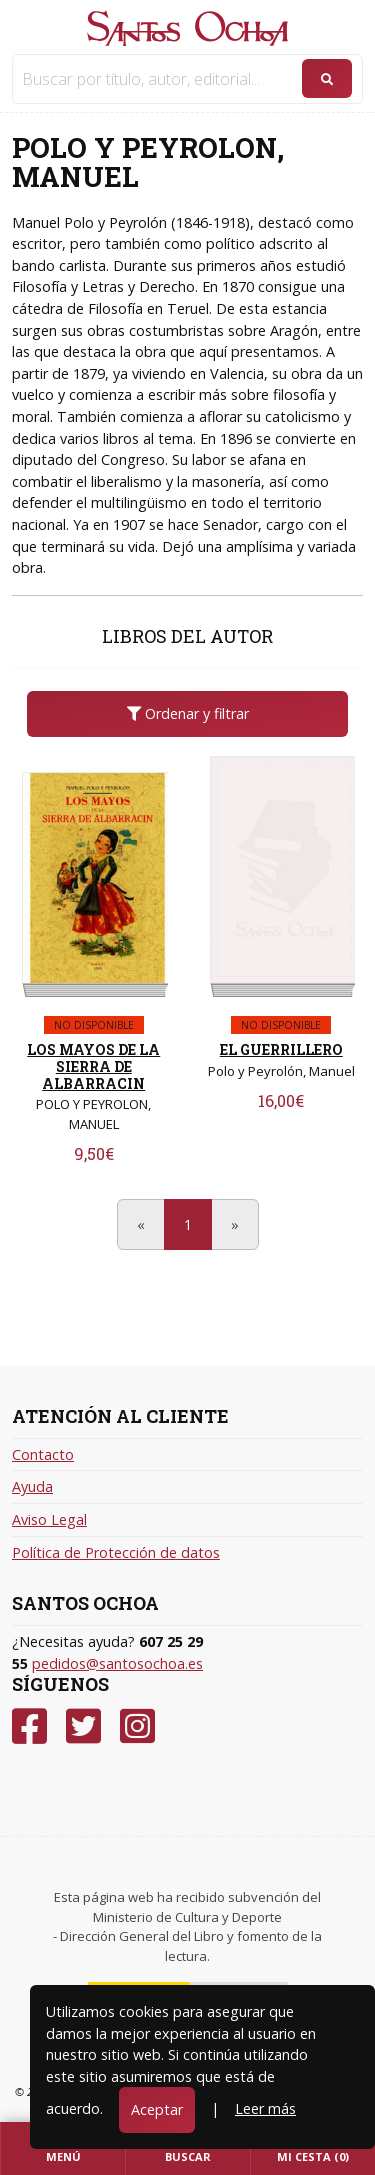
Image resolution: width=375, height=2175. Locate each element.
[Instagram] (137, 1726)
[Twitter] (83, 1726)
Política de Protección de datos (116, 1552)
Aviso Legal (49, 1519)
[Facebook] (29, 1726)
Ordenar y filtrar (188, 713)
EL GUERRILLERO (281, 1049)
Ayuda (32, 1486)
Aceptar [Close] (157, 2109)
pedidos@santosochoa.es (117, 1663)
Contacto (43, 1454)
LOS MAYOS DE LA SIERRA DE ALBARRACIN (93, 1066)
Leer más (265, 2108)
